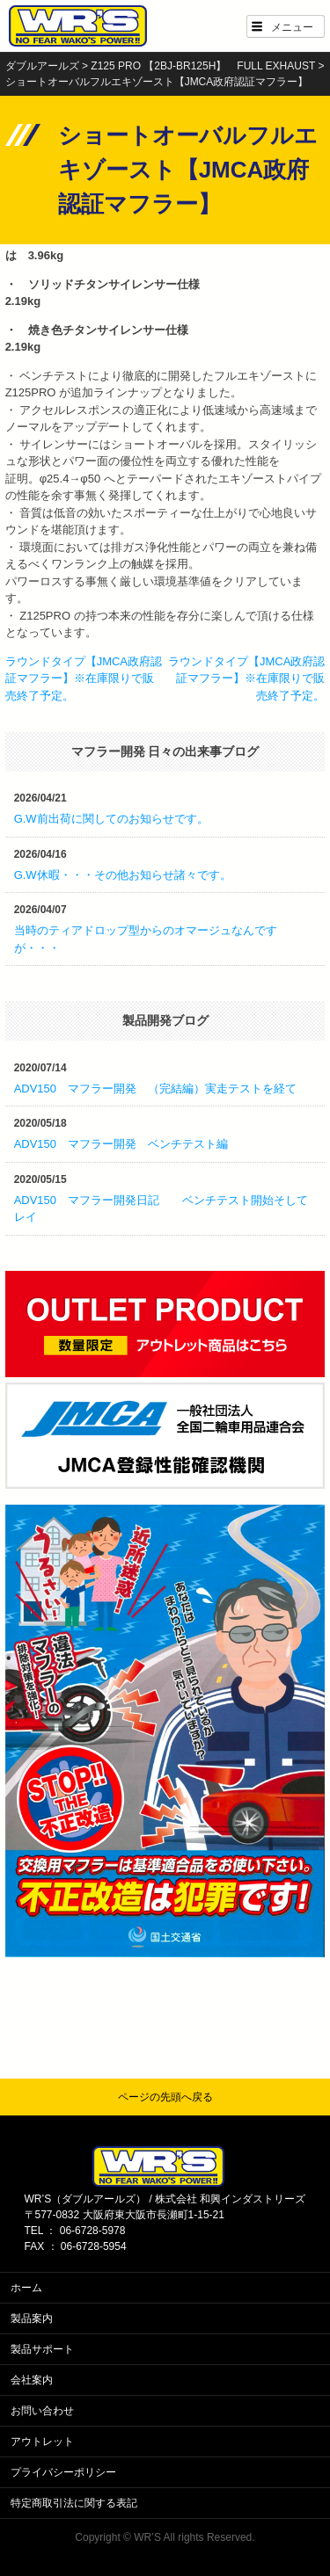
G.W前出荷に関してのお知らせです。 (111, 818)
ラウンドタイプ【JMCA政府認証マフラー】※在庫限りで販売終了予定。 (83, 678)
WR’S (147, 2537)
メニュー (292, 27)
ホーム (26, 2288)
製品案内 (32, 2318)
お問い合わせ (42, 2411)
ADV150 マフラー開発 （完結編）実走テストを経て (155, 1088)
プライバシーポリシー (63, 2472)
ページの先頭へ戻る (165, 2097)
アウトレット (42, 2441)
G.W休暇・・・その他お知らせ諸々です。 (122, 875)
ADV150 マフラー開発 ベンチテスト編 (121, 1143)
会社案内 (32, 2380)
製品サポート (42, 2349)
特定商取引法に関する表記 (74, 2503)
